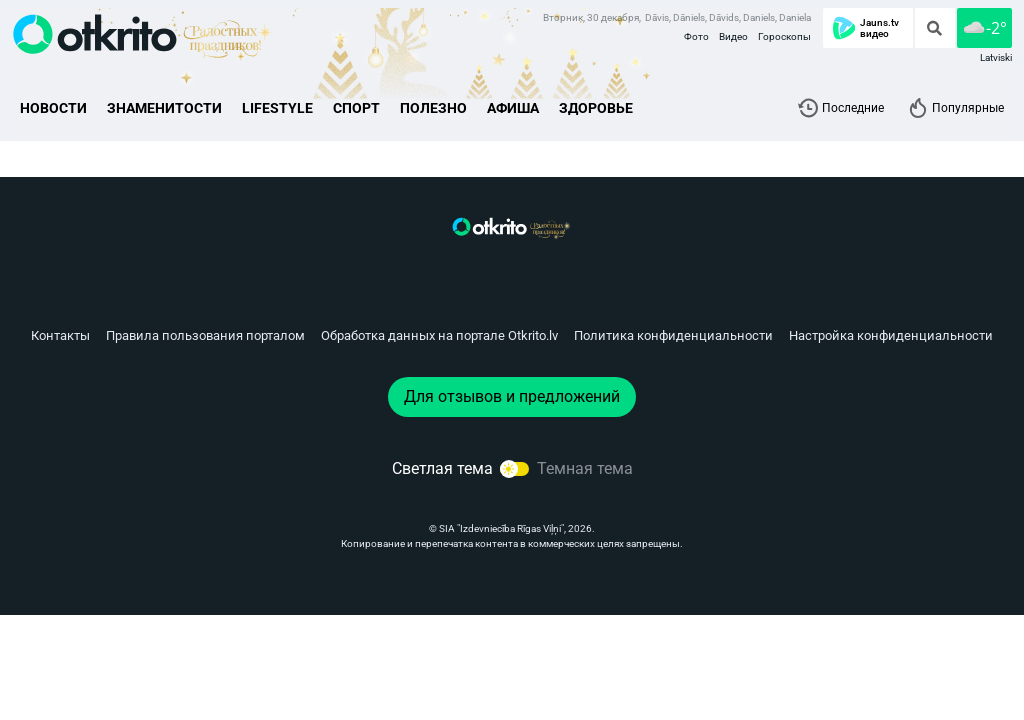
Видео (733, 36)
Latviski (996, 57)
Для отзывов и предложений (512, 396)
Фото (696, 36)
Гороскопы (784, 36)
